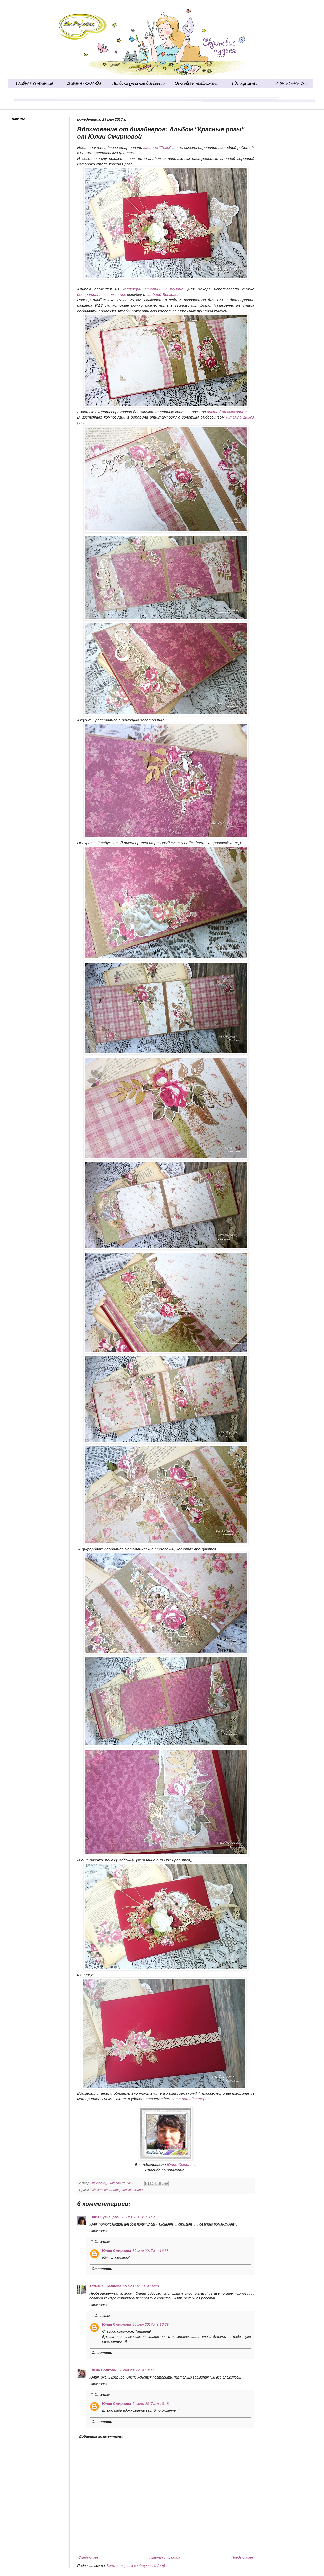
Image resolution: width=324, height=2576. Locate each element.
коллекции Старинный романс (153, 289)
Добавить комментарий (101, 2436)
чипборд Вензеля (161, 294)
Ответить (99, 2231)
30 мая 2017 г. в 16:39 (151, 2324)
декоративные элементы (101, 294)
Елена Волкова (102, 2370)
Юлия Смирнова (182, 2164)
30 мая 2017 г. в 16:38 (151, 2251)
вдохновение (101, 2190)
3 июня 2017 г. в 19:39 (135, 2370)
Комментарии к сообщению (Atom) (136, 2566)
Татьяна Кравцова (105, 2286)
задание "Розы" (157, 147)
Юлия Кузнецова (104, 2217)
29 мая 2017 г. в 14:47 (139, 2217)
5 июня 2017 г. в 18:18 (151, 2404)
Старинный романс (128, 2190)
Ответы (102, 2241)
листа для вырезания (227, 412)
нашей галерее (196, 2099)
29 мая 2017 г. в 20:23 (141, 2286)
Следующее (88, 2557)
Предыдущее (242, 2557)
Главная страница (164, 2557)
